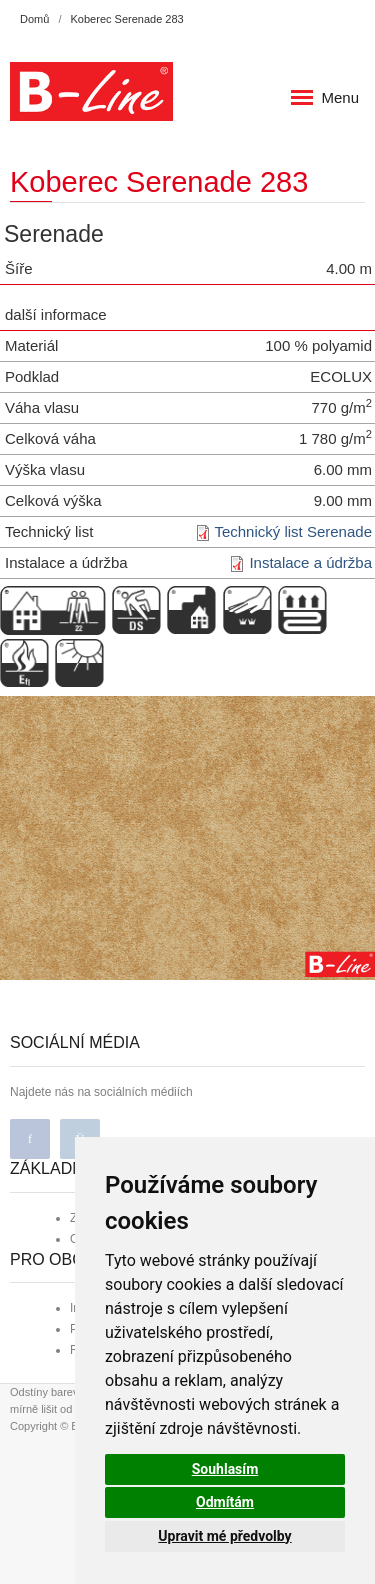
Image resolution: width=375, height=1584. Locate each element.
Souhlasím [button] (225, 1469)
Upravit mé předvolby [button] (224, 1536)
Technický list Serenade (293, 531)
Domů (34, 19)
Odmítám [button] (225, 1502)
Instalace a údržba (310, 562)
